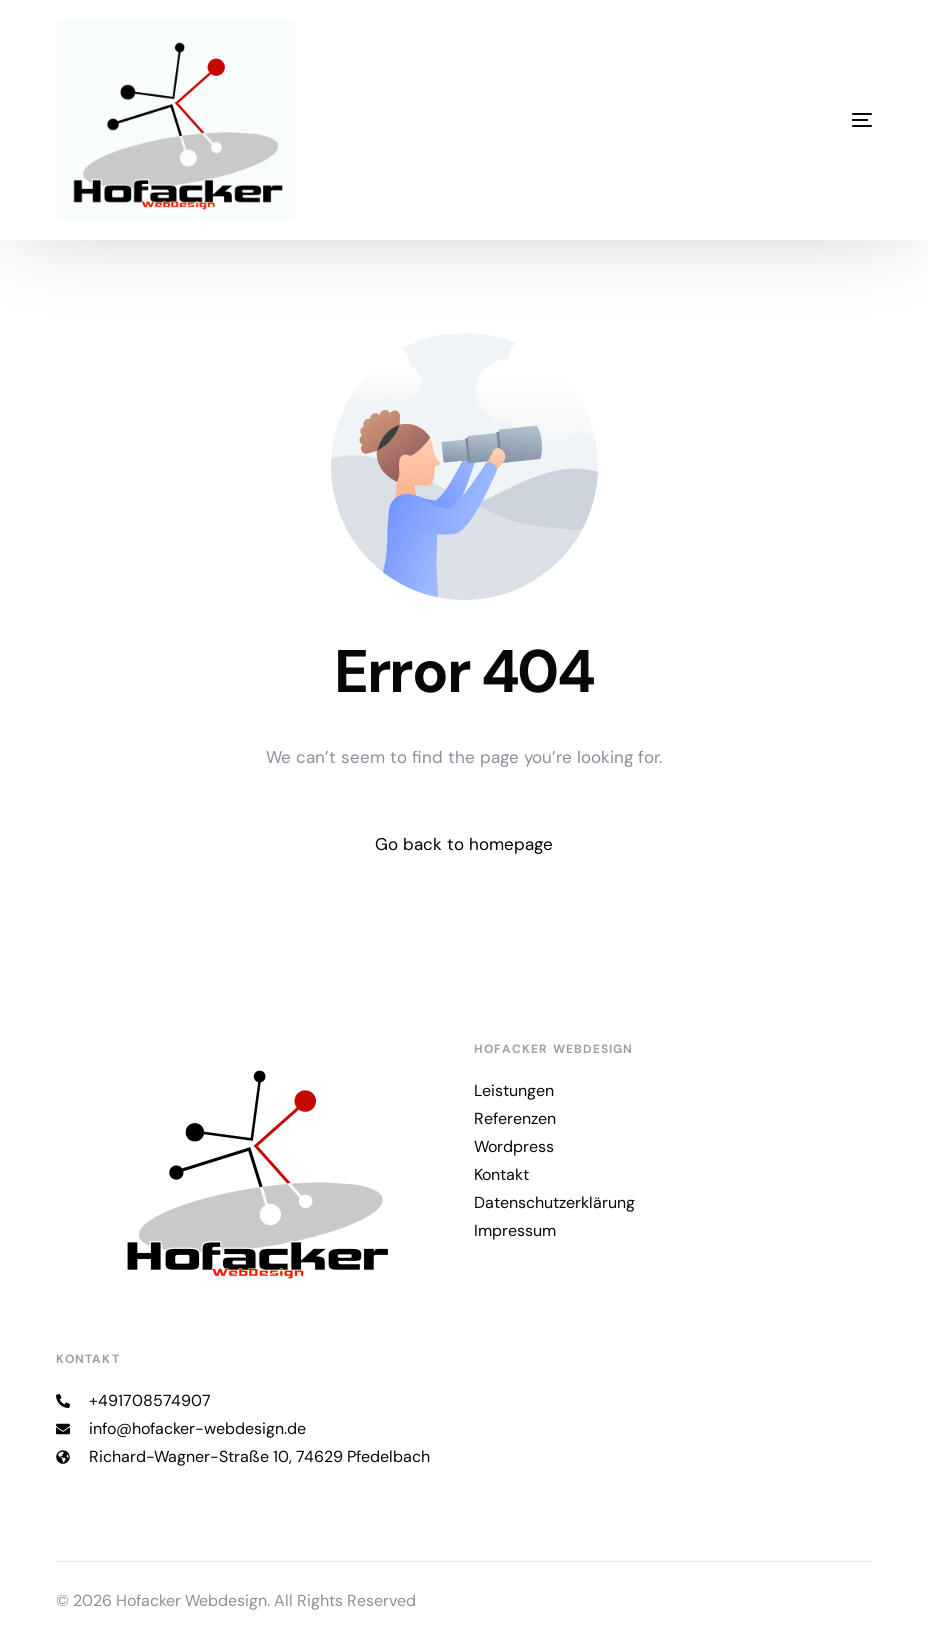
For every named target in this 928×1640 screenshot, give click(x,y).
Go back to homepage (464, 844)
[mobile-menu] (772, 120)
